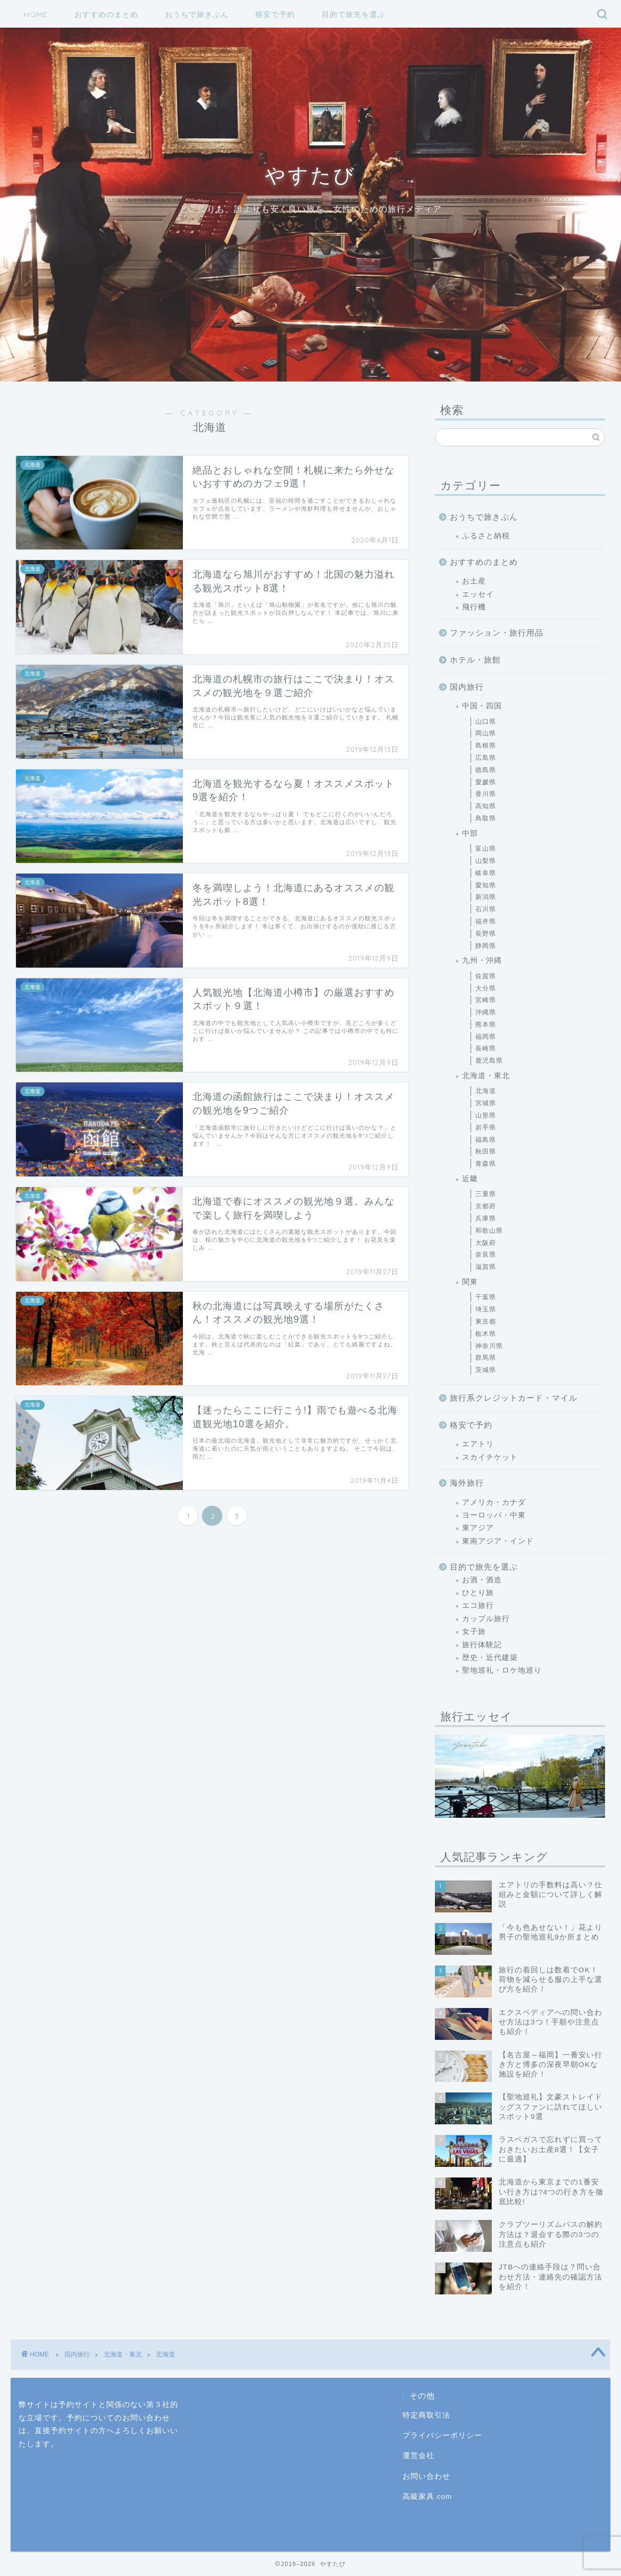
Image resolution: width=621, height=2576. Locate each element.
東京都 (485, 1321)
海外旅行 (467, 1482)
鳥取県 (485, 818)
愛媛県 (485, 782)
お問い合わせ (426, 2476)
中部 (470, 833)
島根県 (485, 745)
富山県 (485, 848)
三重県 (485, 1194)
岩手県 (485, 1127)
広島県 (485, 757)
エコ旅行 (478, 1605)
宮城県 (485, 1103)
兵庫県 (485, 1218)
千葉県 (485, 1297)
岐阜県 (485, 873)
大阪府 (485, 1243)
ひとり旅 (478, 1593)
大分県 (485, 988)
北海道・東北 (486, 1076)
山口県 (485, 721)
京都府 (485, 1206)
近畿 (470, 1179)
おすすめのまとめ (106, 14)
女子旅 (474, 1632)
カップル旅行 (486, 1619)
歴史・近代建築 (490, 1658)
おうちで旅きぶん (197, 14)
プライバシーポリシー (442, 2435)
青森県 (485, 1163)
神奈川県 (489, 1346)
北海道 (485, 1091)
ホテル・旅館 (475, 659)
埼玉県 (485, 1309)
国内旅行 (467, 686)
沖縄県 (485, 1012)
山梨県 (485, 861)
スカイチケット (490, 1457)
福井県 (485, 921)
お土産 (474, 581)
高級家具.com (427, 2497)
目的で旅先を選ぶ (353, 14)
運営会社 (418, 2456)
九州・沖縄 (482, 960)
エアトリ (478, 1444)
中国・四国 (482, 706)
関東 (470, 1282)
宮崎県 (485, 1000)
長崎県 (485, 1048)
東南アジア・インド (498, 1541)
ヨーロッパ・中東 (494, 1515)
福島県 (485, 1139)
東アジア (478, 1528)
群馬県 (485, 1357)
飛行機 (474, 607)
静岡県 (485, 946)
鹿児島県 (489, 1060)
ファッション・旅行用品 (496, 632)
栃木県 (485, 1333)
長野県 (485, 933)
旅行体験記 (482, 1645)
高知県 (485, 806)
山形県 (485, 1115)
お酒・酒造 (482, 1580)
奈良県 (485, 1254)
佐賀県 (485, 976)
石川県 (485, 909)
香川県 (485, 794)
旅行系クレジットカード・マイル (513, 1397)
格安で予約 (275, 14)
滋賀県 (485, 1266)
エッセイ (478, 594)
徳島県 (485, 770)
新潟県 (485, 897)
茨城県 (485, 1370)
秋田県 (485, 1151)
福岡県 (485, 1036)
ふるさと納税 (486, 536)
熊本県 (485, 1024)
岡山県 (485, 733)
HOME (36, 14)
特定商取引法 (426, 2415)
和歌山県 (489, 1230)
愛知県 (485, 885)
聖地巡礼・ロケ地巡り (502, 1670)
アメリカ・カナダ (494, 1502)
